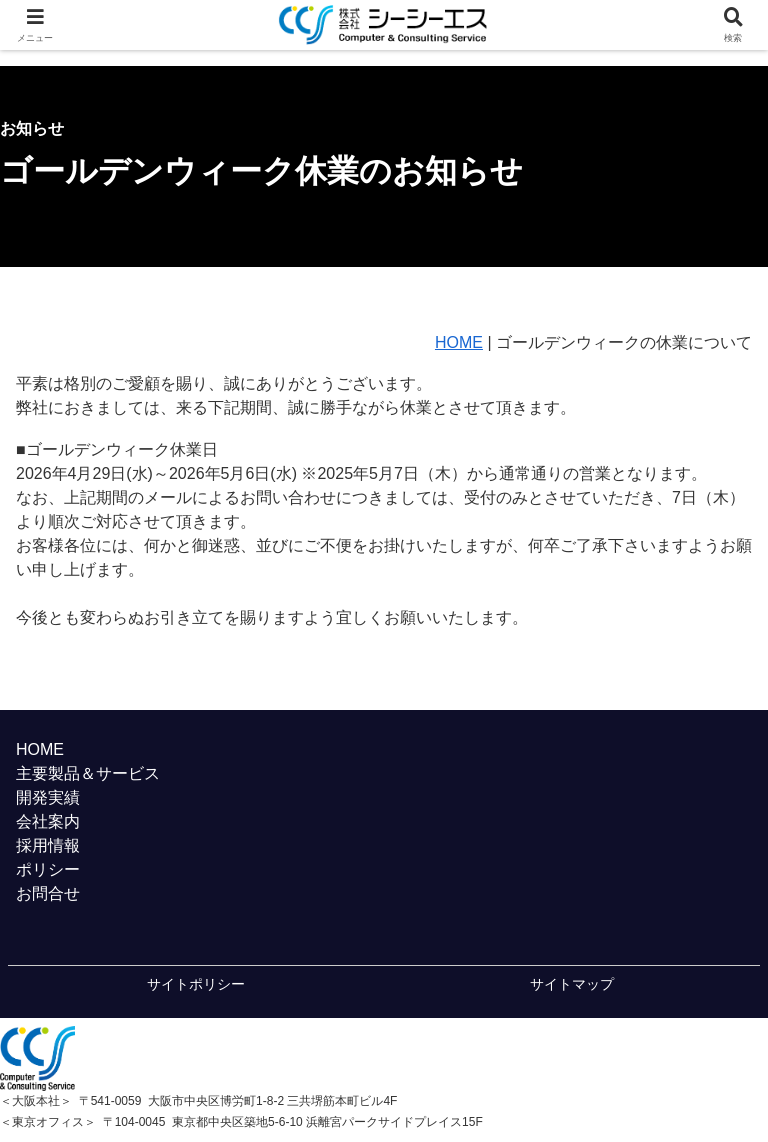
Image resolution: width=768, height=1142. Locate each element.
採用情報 (48, 845)
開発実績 (48, 797)
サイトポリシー (196, 984)
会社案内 (48, 821)
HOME (459, 342)
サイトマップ (572, 984)
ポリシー (48, 869)
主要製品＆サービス (88, 773)
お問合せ (48, 893)
